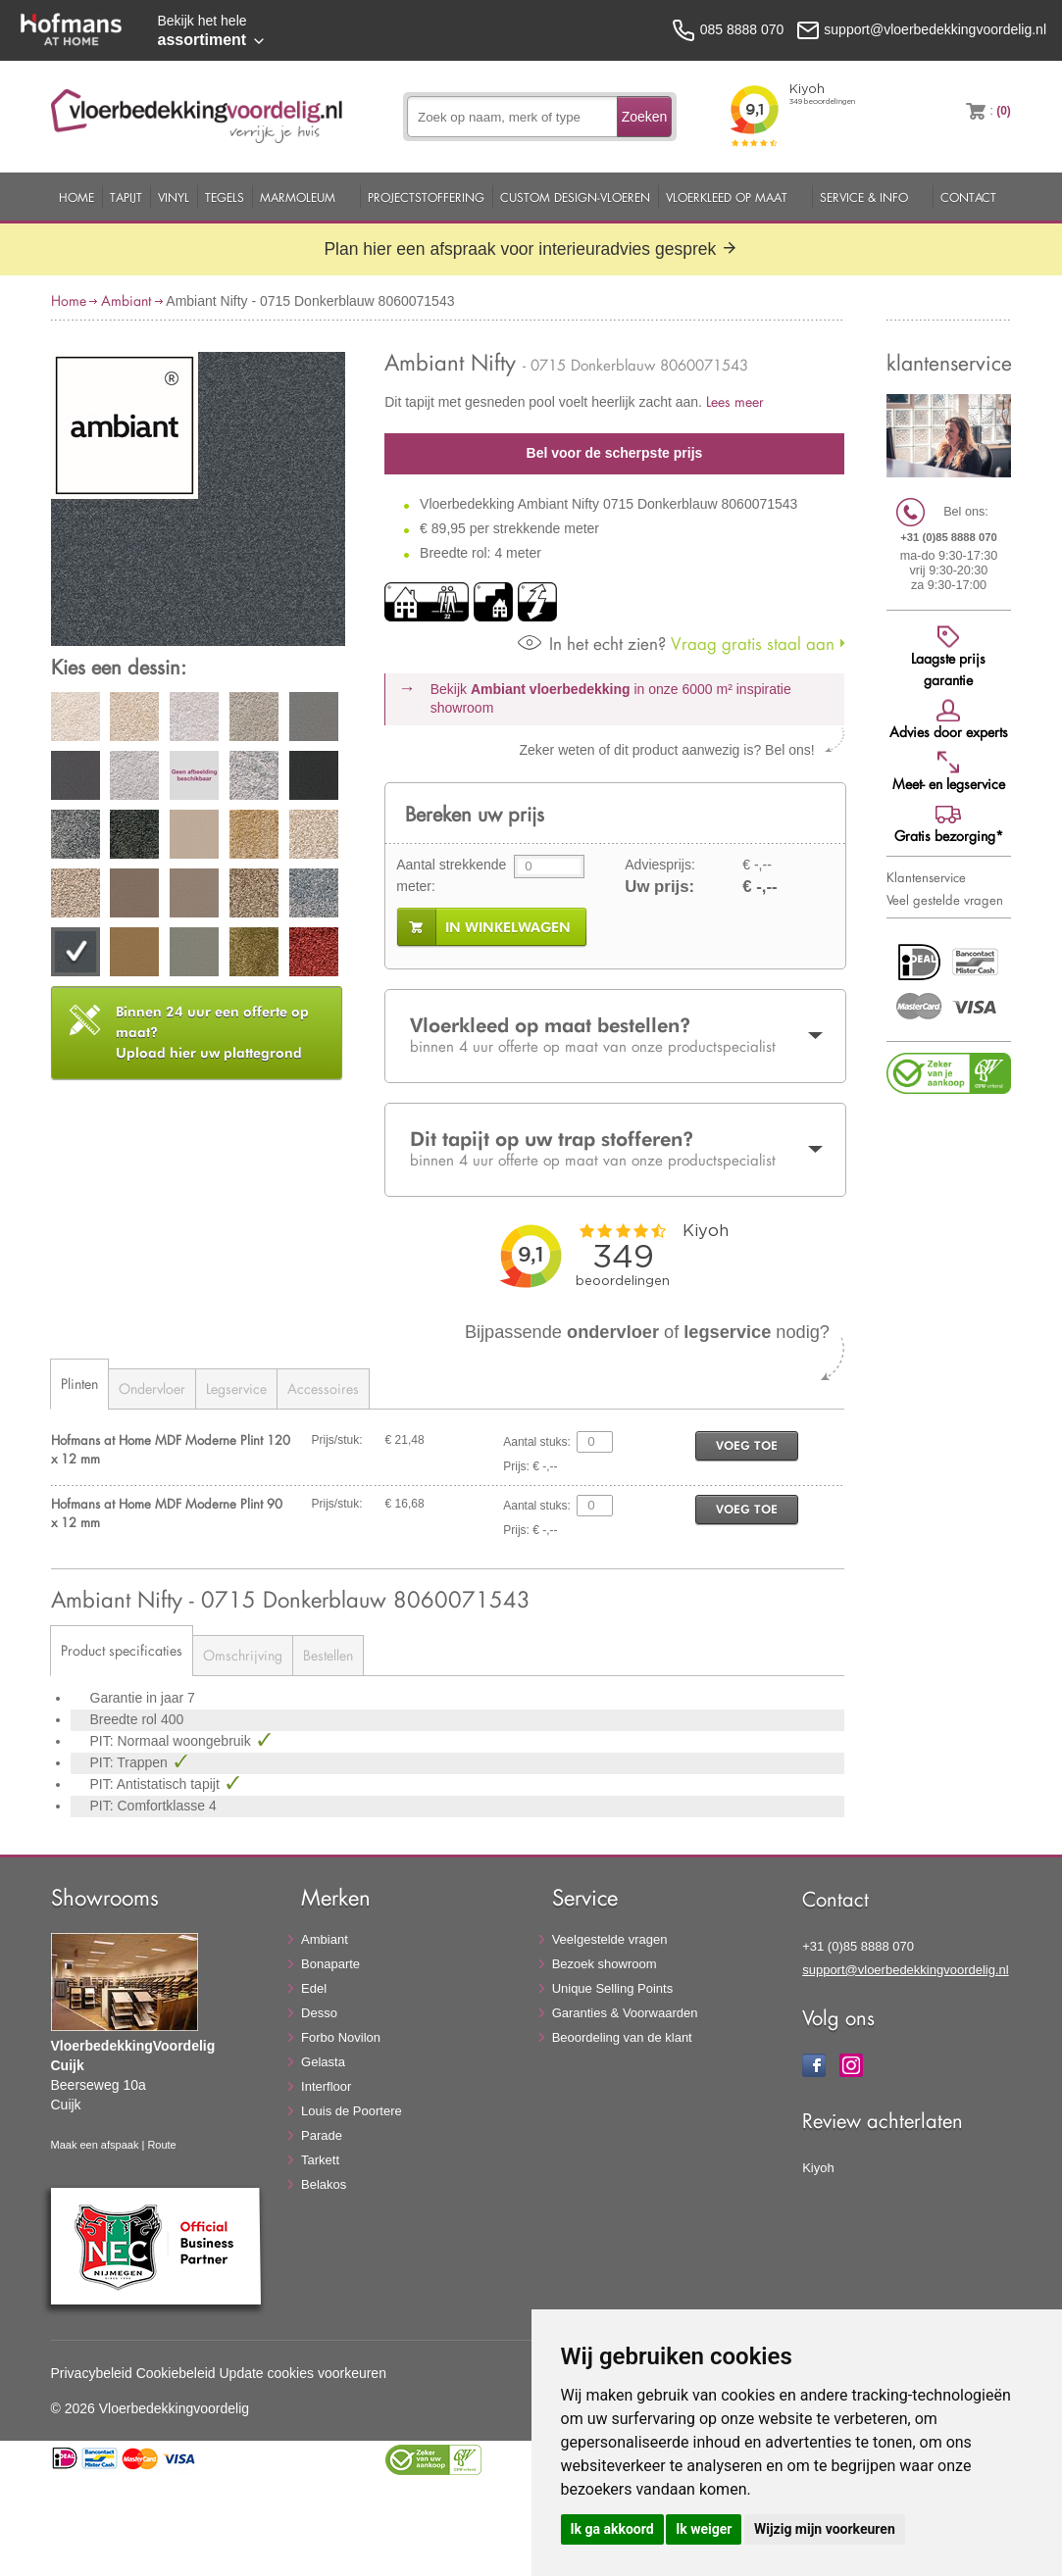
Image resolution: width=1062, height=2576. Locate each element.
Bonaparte (330, 1964)
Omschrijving (242, 1655)
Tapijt (126, 197)
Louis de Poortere (351, 2111)
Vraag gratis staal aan (676, 643)
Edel (314, 1988)
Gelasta (323, 2062)
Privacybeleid (91, 2373)
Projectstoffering (426, 197)
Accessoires (323, 1388)
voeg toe (747, 1445)
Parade (321, 2135)
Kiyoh (818, 2167)
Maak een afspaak (95, 2145)
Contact (968, 197)
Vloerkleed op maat (726, 197)
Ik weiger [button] (704, 2529)
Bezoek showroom (604, 1964)
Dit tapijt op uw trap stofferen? (615, 1148)
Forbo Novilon (340, 2037)
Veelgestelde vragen (610, 1939)
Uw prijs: (659, 886)
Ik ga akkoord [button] (612, 2529)
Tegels (224, 197)
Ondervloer (152, 1388)
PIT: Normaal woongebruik (172, 1741)
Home (76, 197)
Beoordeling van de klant (622, 2037)
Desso (319, 2013)
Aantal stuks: (537, 1442)
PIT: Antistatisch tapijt (157, 1784)
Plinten (79, 1383)
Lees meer (735, 401)
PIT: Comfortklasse (149, 1805)
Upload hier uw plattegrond (212, 1032)
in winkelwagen (508, 927)
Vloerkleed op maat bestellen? (615, 1035)
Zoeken (645, 116)
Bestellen (328, 1655)
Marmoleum (297, 197)
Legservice (236, 1388)
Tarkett (320, 2160)
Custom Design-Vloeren (575, 197)
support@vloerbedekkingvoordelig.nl (905, 1969)
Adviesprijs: (660, 864)
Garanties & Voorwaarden (625, 2013)
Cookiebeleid (176, 2373)
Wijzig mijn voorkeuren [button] (824, 2529)
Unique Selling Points (613, 1988)
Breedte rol (125, 1719)
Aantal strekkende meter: (451, 875)
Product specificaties (121, 1650)
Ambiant (126, 300)
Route (161, 2145)
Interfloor (326, 2086)
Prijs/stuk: (337, 1440)
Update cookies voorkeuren (303, 2373)
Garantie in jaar (139, 1698)
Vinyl (173, 197)
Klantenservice (926, 877)
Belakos (323, 2184)
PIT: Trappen (131, 1762)
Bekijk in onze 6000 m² (610, 699)
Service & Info (864, 197)
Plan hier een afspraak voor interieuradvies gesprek (530, 249)
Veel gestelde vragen (944, 900)
